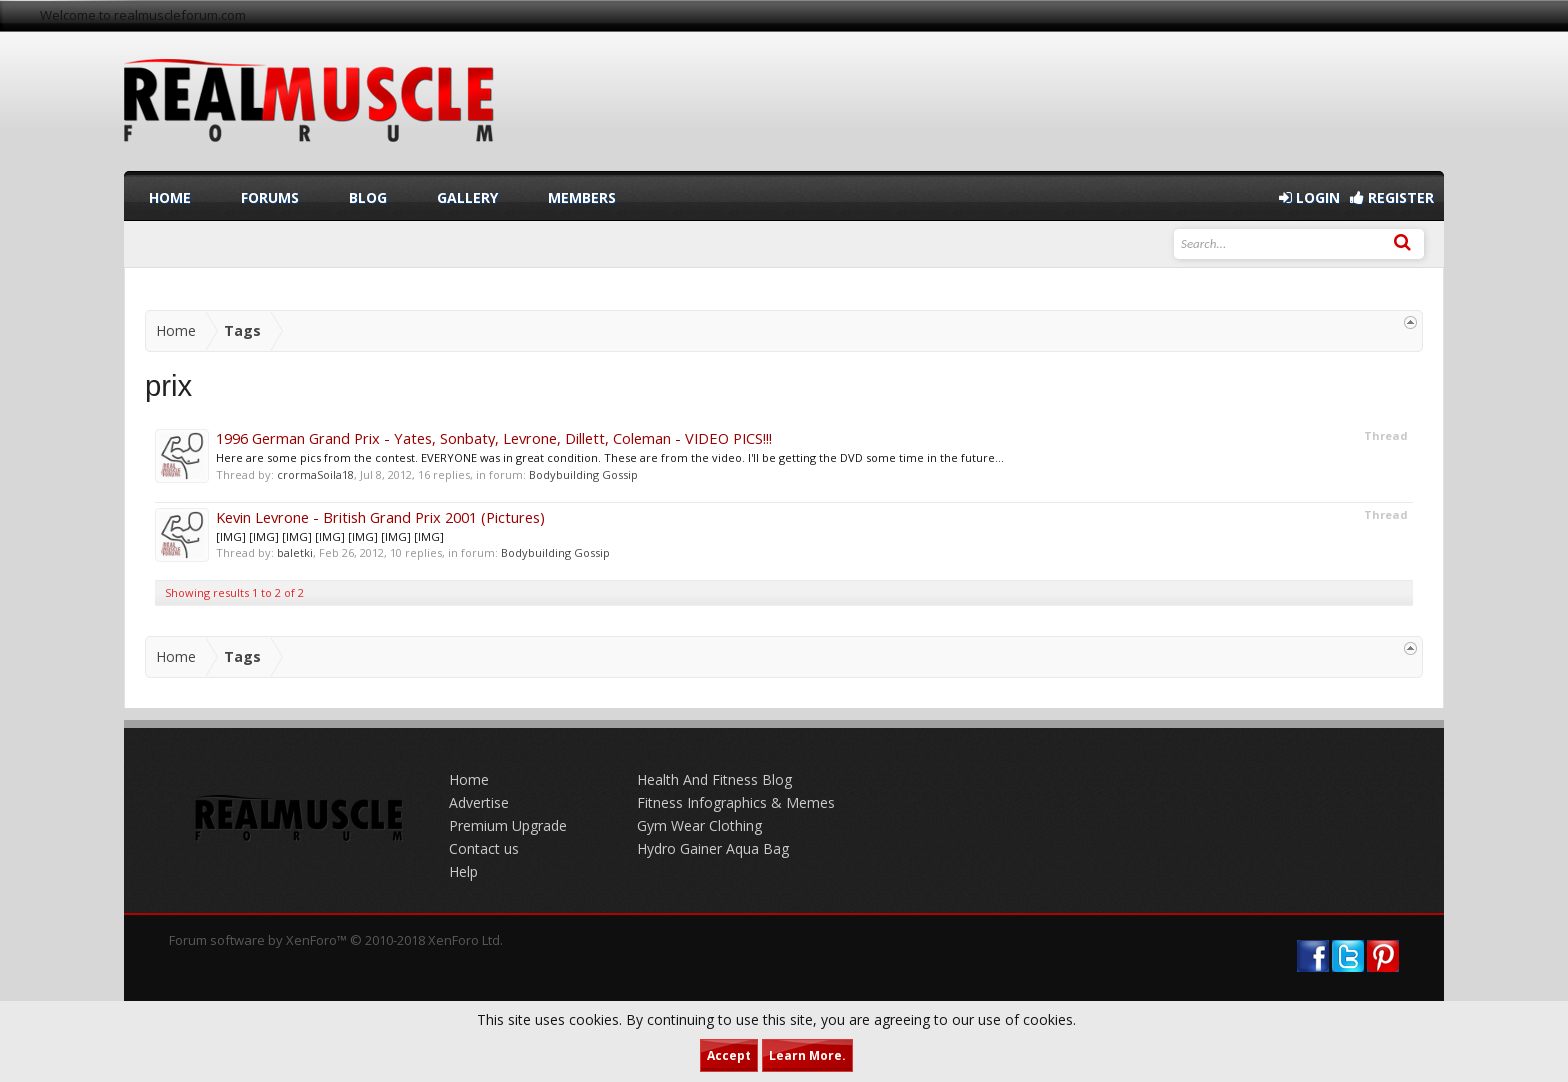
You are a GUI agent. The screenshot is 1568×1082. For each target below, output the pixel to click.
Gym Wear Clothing (699, 825)
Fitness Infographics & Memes (736, 802)
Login (1309, 197)
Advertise (479, 802)
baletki (295, 552)
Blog (368, 197)
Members (582, 197)
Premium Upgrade (508, 825)
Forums (270, 197)
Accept (729, 1055)
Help (463, 871)
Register (1392, 197)
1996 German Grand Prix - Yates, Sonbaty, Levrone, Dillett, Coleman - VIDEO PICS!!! (494, 438)
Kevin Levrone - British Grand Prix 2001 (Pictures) (380, 517)
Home (170, 197)
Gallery (467, 197)
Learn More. (807, 1055)
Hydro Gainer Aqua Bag (713, 848)
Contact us (484, 848)
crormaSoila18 (315, 474)
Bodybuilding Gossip (583, 474)
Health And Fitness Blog (714, 779)
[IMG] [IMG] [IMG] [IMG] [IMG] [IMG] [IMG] (330, 536)
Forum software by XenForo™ (336, 940)
